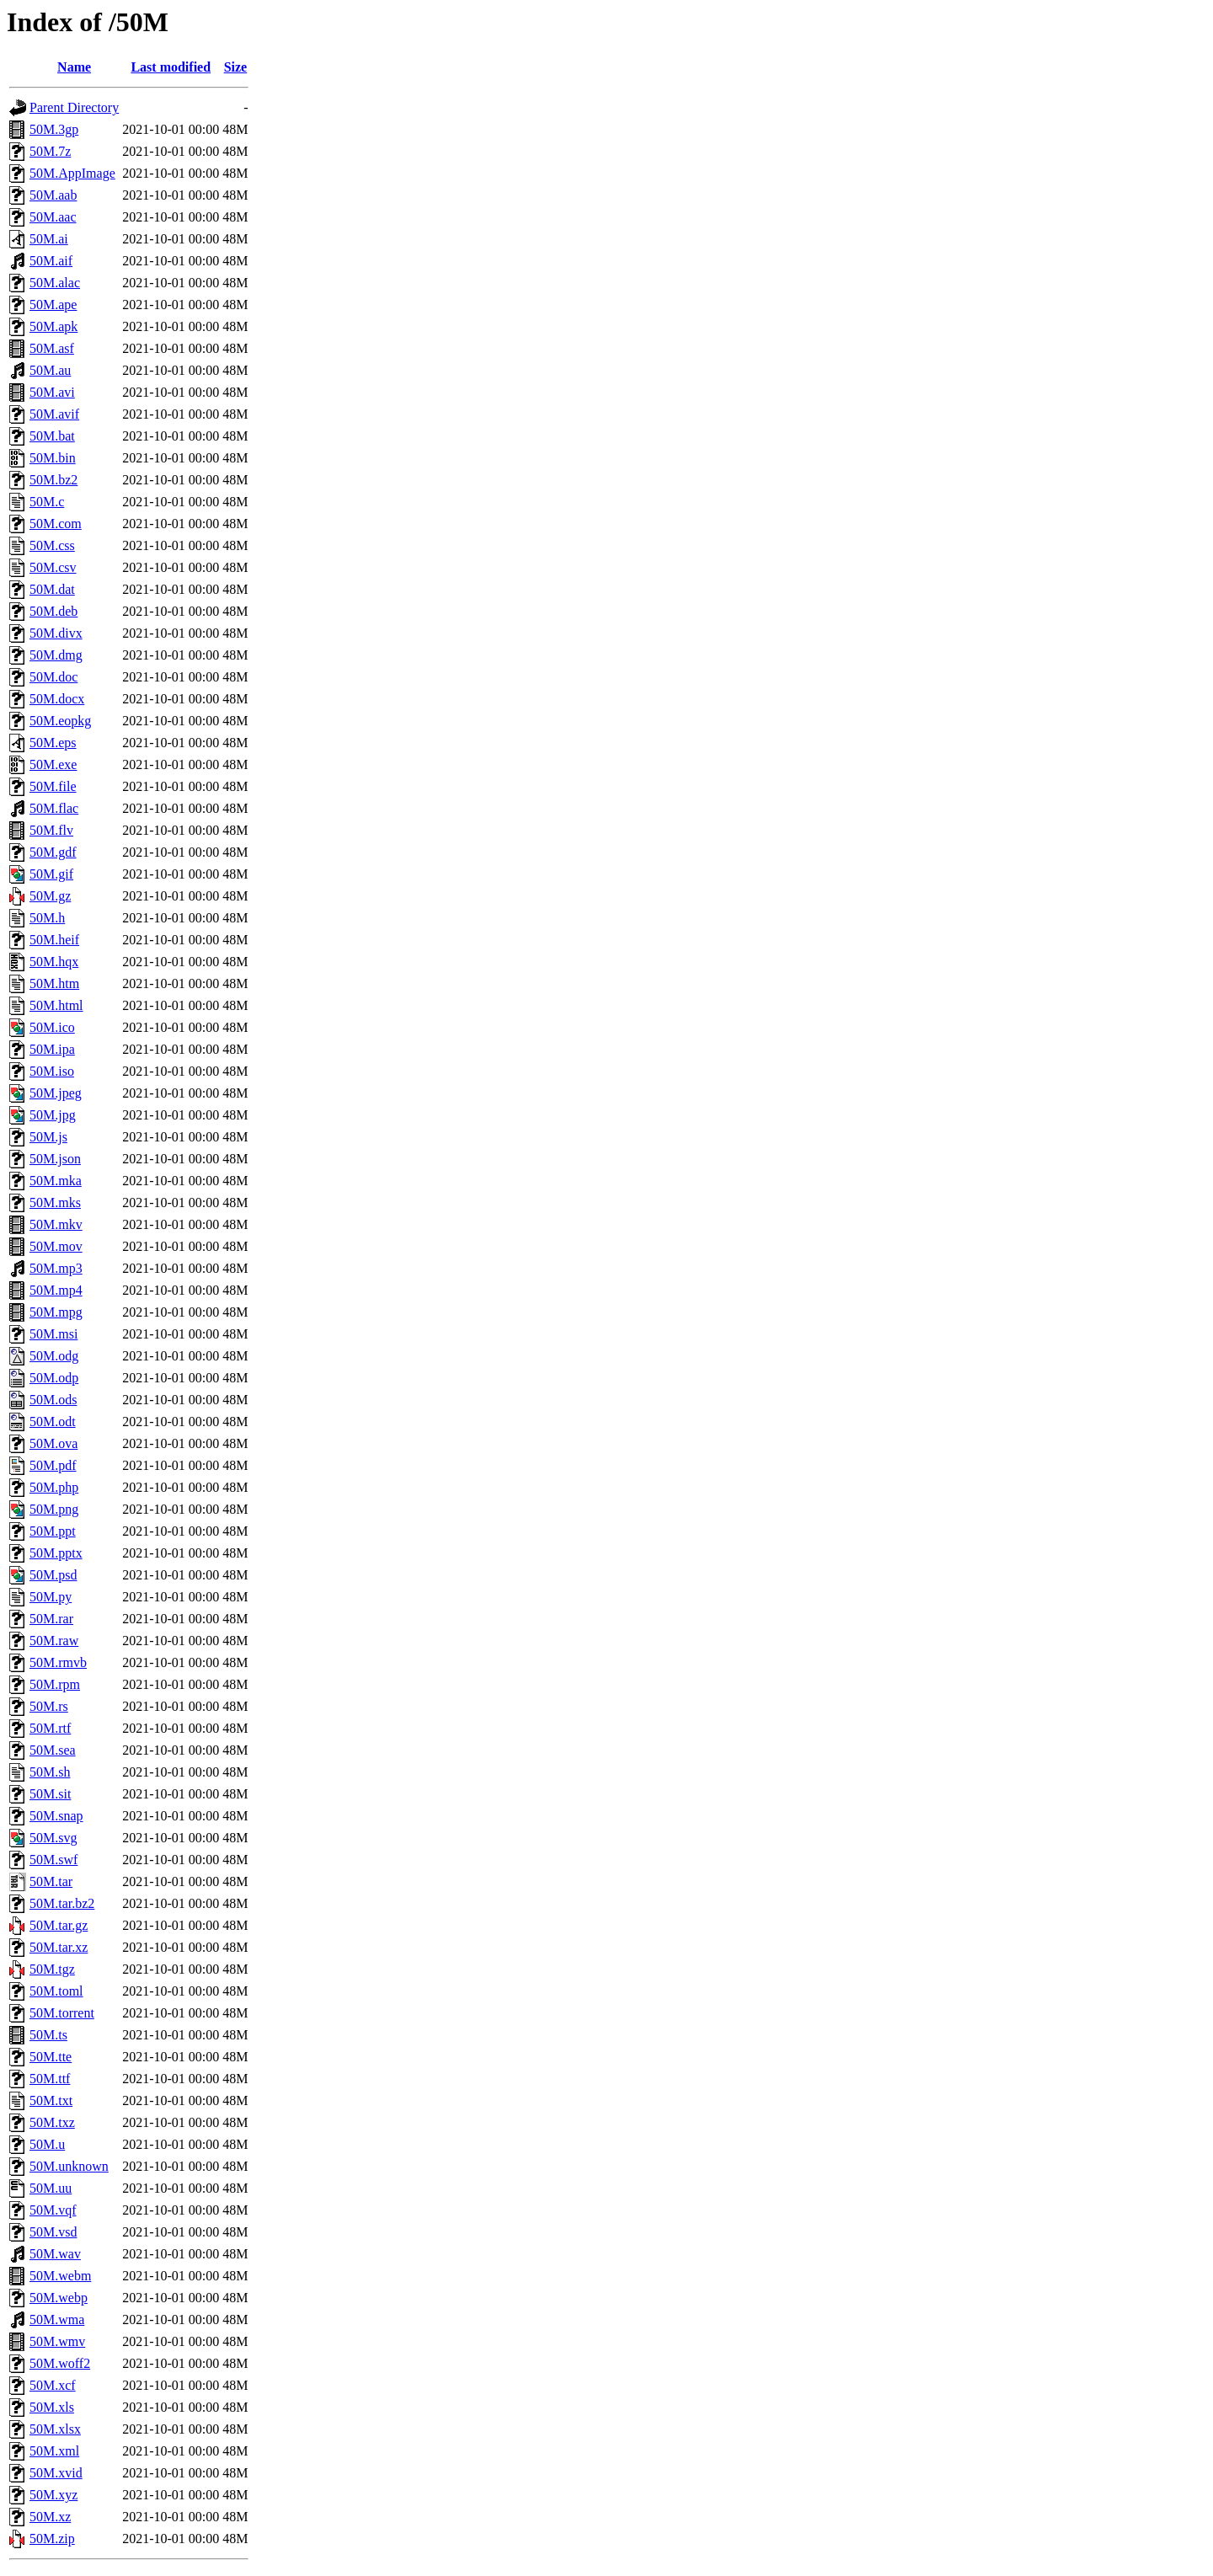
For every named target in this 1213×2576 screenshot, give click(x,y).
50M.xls (51, 2407)
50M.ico (52, 1027)
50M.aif (50, 261)
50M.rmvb (58, 1662)
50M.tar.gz (58, 1925)
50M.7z (50, 151)
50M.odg (53, 1356)
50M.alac (54, 282)
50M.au (50, 370)
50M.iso (51, 1071)
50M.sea (52, 1750)
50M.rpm (54, 1684)
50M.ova (53, 1443)
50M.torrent (61, 2013)
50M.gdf (53, 852)
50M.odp (53, 1378)
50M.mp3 (56, 1268)
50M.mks (55, 1202)
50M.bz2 (53, 480)
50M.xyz (53, 2495)
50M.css (52, 545)
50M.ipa (52, 1049)
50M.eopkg (60, 720)
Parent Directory (74, 107)
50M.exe (53, 764)
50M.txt (50, 2100)
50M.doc (53, 677)
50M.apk (53, 326)
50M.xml (54, 2451)
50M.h (47, 918)
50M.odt (52, 1421)
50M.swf (53, 1859)
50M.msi (53, 1334)
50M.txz (52, 2122)
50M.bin (52, 458)
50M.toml (56, 1991)
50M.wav (55, 2254)
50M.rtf (50, 1728)
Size (236, 67)
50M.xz (50, 2516)
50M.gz (50, 896)
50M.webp (58, 2297)
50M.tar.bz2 (61, 1903)
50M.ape (53, 304)
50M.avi (52, 392)
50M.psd (53, 1575)
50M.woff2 (59, 2363)
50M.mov (56, 1246)
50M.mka (55, 1180)
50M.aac (53, 217)
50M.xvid (56, 2473)
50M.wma (56, 2319)
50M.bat (52, 436)
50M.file (53, 786)
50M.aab (53, 195)
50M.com (55, 523)
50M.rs (48, 1706)
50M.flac (53, 808)
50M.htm (54, 983)
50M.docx (56, 699)
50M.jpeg (55, 1093)
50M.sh (49, 1772)
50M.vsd (53, 2232)
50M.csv (53, 567)
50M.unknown (69, 2166)
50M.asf (51, 348)
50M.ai (48, 239)
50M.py (50, 1597)
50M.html (56, 1005)
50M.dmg (56, 655)
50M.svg (53, 1837)
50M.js (48, 1137)
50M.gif (51, 874)
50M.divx (56, 633)
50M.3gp (53, 129)
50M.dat (52, 589)
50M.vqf (53, 2210)
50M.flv (51, 830)
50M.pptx (56, 1553)
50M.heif (54, 940)
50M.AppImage (72, 173)
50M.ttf (49, 2078)
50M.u (47, 2144)
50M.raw (53, 1640)
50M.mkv (56, 1224)
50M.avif (54, 414)
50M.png (53, 1509)
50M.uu (50, 2188)
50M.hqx (53, 961)
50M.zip (52, 2538)
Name (74, 67)
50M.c (46, 501)
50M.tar (50, 1881)
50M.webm (60, 2276)
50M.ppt (52, 1531)
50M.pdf (53, 1465)
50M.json (55, 1159)
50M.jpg (52, 1115)
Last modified (171, 67)
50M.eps (53, 742)
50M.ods (53, 1399)
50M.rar (51, 1618)
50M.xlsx (55, 2429)
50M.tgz (52, 1969)
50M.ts (48, 2035)
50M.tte (50, 2057)
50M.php (53, 1487)
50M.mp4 (56, 1290)
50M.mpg (56, 1312)
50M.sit (50, 1794)
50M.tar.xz (58, 1947)
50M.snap (56, 1816)
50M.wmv (57, 2341)
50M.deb (53, 611)
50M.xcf (52, 2385)
